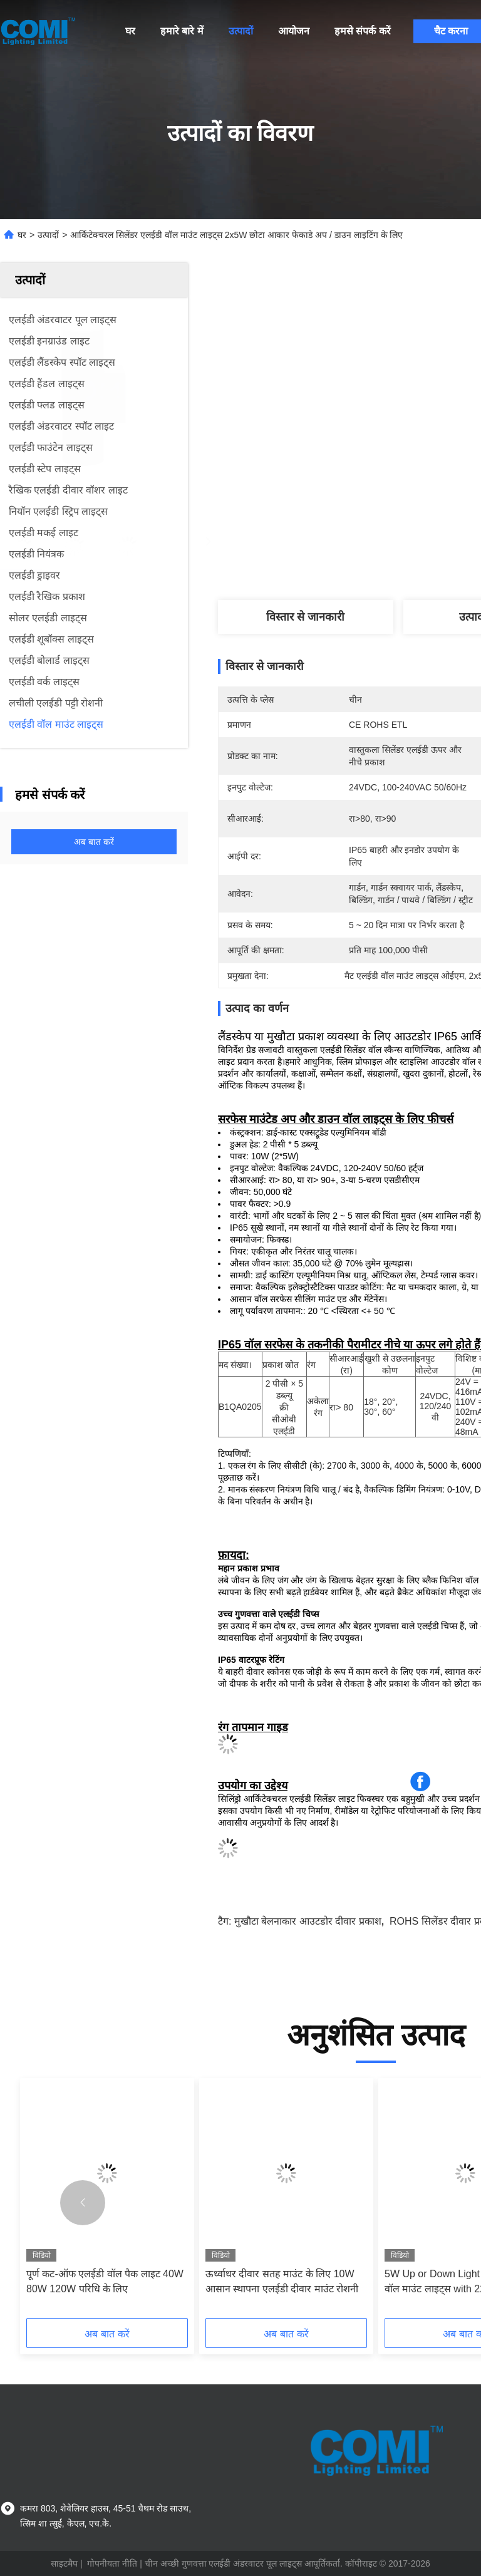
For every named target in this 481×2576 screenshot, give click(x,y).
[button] (82, 2202)
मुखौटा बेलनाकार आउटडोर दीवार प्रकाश (307, 1921)
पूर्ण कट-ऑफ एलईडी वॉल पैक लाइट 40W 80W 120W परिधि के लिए (105, 2281)
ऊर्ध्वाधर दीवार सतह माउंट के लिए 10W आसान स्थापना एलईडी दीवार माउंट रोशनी (281, 2281)
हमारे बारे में (182, 31)
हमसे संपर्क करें (362, 31)
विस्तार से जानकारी (305, 617)
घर (130, 31)
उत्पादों (241, 31)
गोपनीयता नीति (112, 2563)
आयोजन (293, 31)
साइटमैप (64, 2563)
